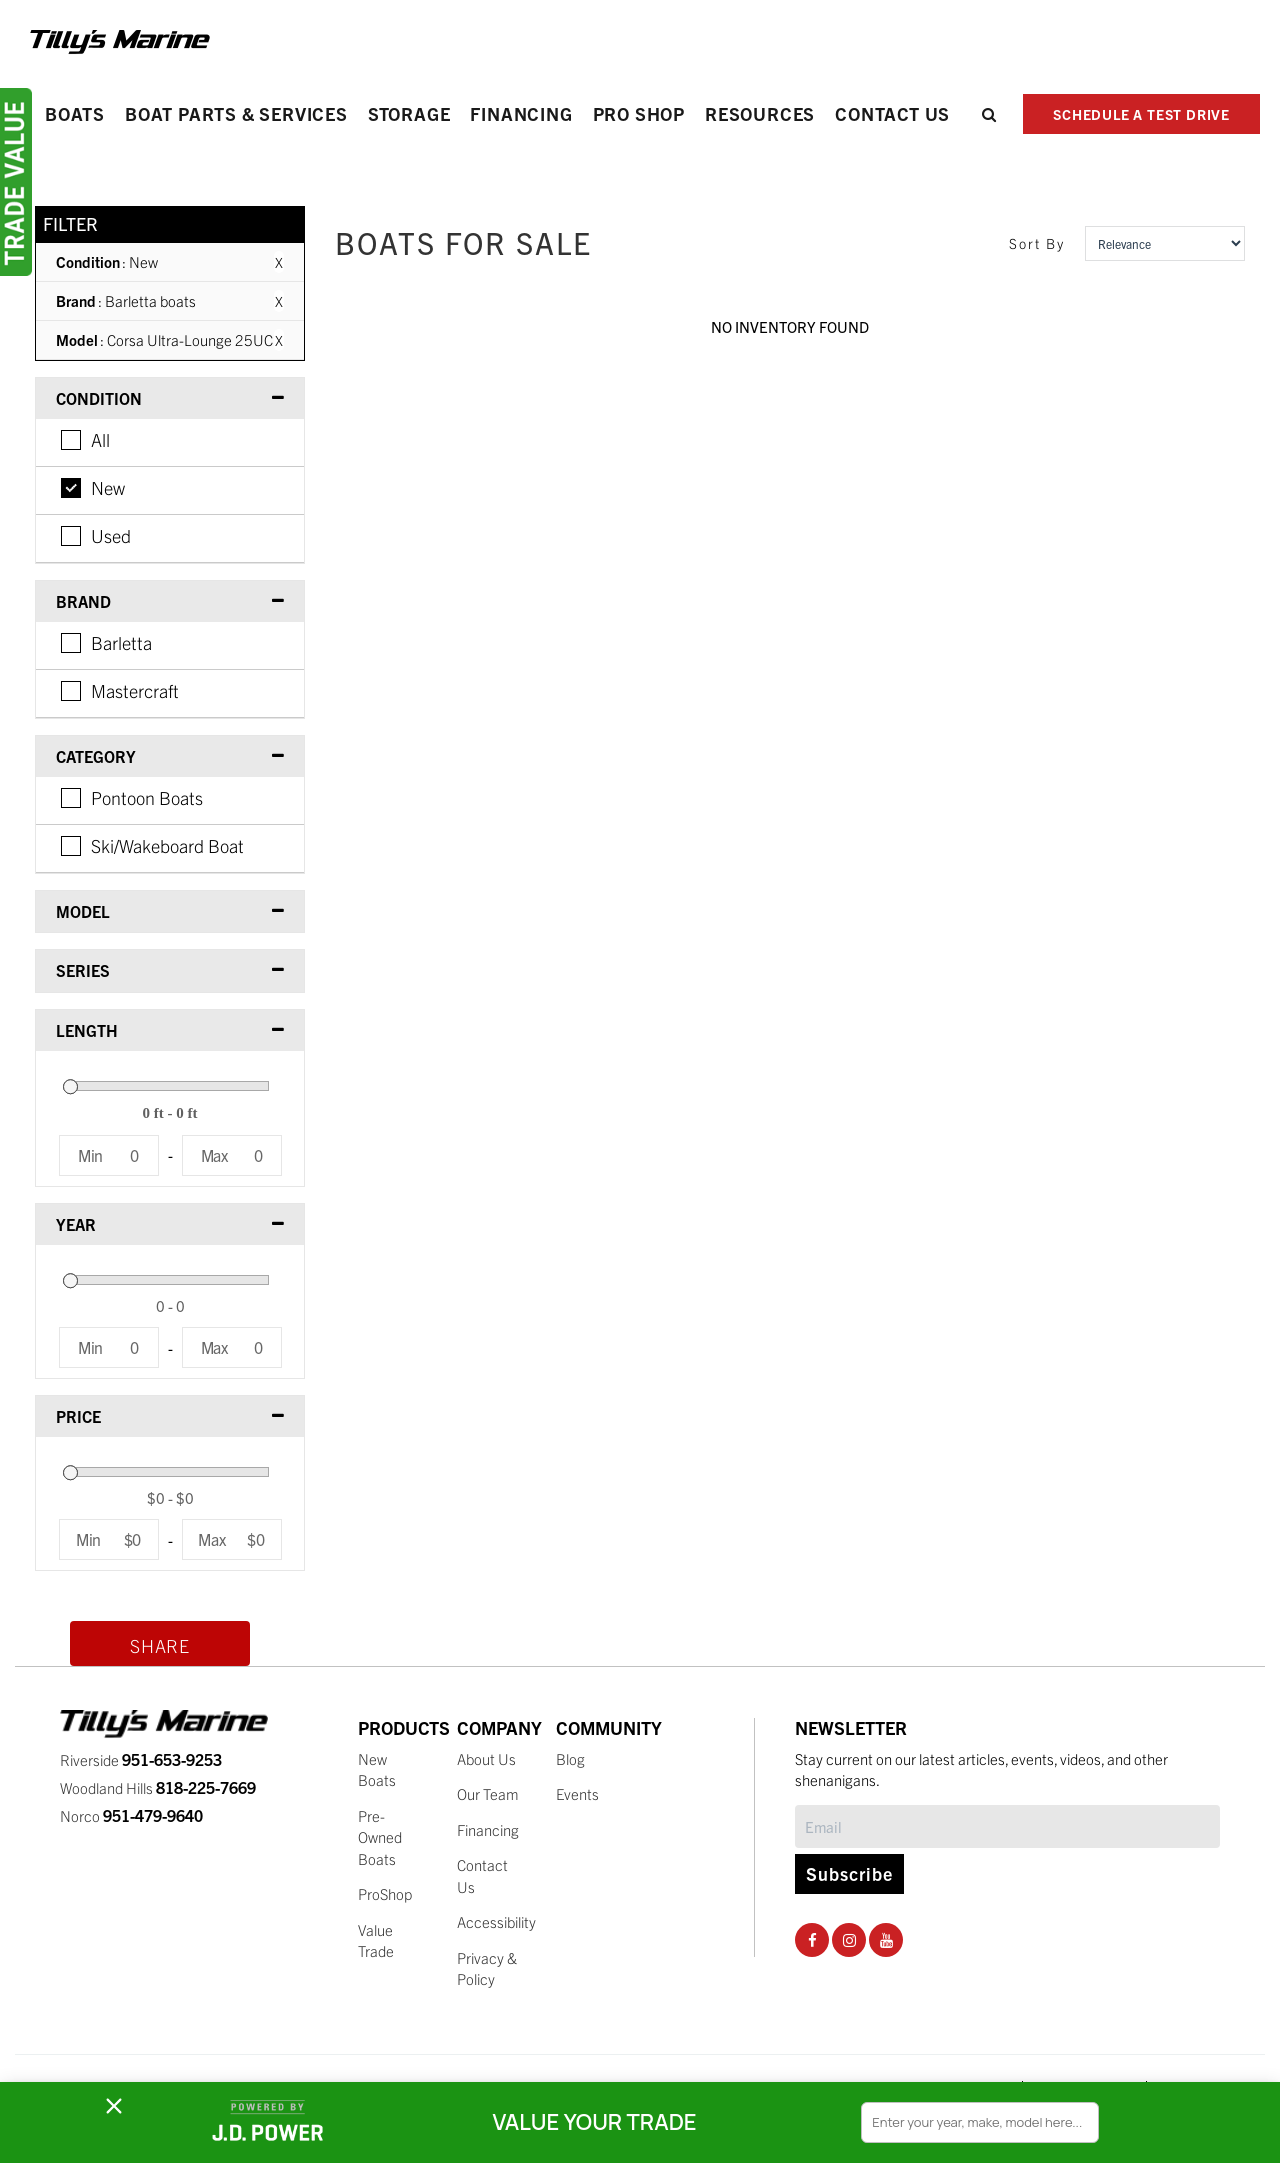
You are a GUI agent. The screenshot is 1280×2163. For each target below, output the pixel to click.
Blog (570, 1758)
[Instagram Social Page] (849, 1938)
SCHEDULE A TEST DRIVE (1141, 114)
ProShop (385, 1893)
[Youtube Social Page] (886, 1938)
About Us (486, 1758)
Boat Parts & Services (236, 113)
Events (577, 1793)
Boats (75, 113)
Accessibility (496, 1921)
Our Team (488, 1793)
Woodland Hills (158, 1787)
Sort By (1037, 243)
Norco (131, 1815)
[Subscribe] (1007, 1826)
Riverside (141, 1759)
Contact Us (892, 113)
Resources (760, 113)
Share (160, 1645)
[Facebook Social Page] (812, 1938)
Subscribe (849, 1872)
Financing (521, 113)
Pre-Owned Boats (380, 1837)
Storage (409, 113)
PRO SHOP (639, 113)
